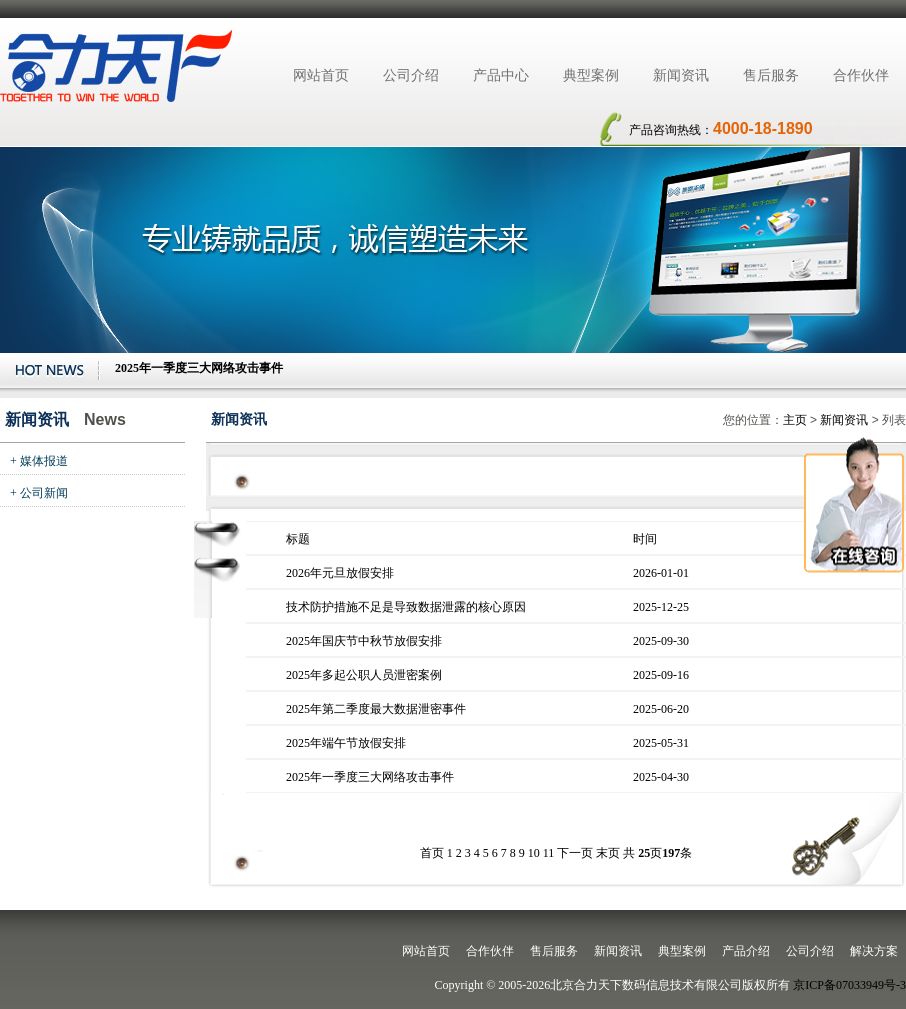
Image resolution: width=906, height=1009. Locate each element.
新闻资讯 (681, 75)
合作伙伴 (861, 75)
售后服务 (771, 75)
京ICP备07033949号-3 (849, 985)
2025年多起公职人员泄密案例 (364, 675)
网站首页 (321, 75)
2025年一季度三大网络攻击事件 (370, 777)
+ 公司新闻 (39, 493)
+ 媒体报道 (39, 461)
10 (534, 853)
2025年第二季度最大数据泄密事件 (376, 709)
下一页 (575, 853)
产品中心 (501, 75)
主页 (795, 420)
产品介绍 (746, 951)
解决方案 (874, 951)
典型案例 (591, 75)
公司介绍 (411, 75)
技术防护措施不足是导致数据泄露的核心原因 (406, 607)
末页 (608, 853)
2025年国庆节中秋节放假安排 (364, 641)
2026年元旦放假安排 (340, 573)
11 (549, 853)
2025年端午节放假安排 (346, 743)
